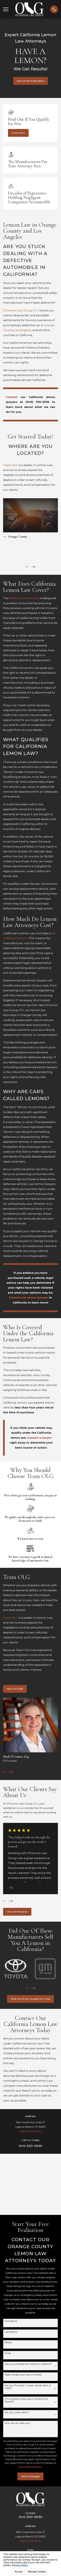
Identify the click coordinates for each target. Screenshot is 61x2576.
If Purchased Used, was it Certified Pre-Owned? (26, 2400)
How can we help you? (17, 2423)
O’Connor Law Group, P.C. (21, 310)
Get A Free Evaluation (30, 80)
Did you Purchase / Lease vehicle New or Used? (27, 2387)
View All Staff (15, 1688)
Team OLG (10, 465)
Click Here (18, 132)
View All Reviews (17, 1911)
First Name (10, 2321)
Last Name (10, 2332)
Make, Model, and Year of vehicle (22, 2374)
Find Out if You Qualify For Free (30, 1998)
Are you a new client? (16, 2412)
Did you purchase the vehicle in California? (28, 2364)
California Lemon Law (24, 598)
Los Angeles (22, 330)
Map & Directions (30, 2131)
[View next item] (33, 567)
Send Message (30, 2476)
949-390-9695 (30, 2146)
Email (7, 2353)
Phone (8, 2342)
